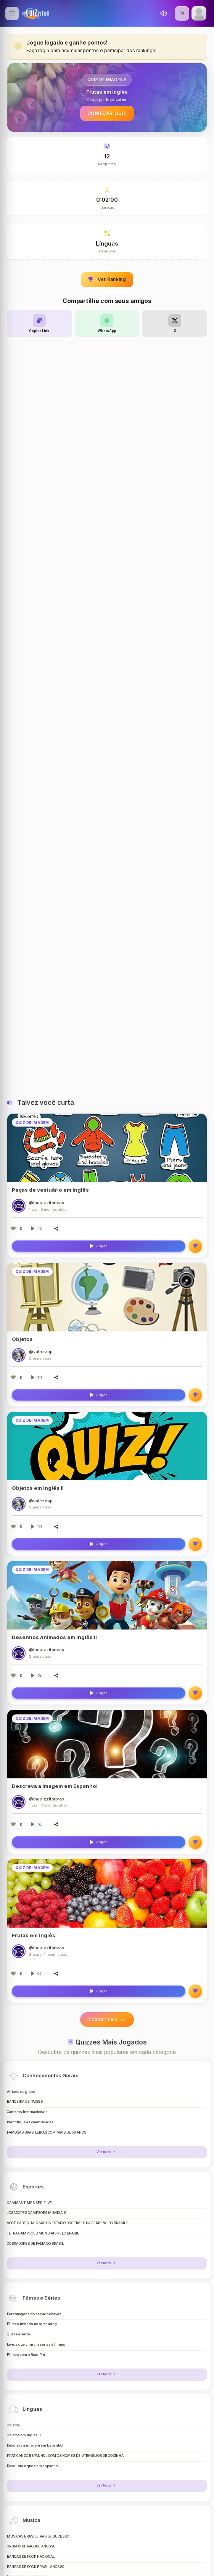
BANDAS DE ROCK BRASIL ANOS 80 (35, 2567)
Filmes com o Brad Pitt (26, 2355)
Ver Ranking (107, 279)
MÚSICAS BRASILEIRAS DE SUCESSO (38, 2536)
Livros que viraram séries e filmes (36, 2344)
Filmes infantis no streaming (32, 2324)
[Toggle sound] (163, 13)
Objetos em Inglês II (24, 2435)
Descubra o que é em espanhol (33, 2466)
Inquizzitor (116, 100)
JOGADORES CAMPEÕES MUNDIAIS (36, 2213)
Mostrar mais (107, 2019)
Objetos (13, 2425)
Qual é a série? (19, 2334)
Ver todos (107, 2152)
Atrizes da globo (21, 2092)
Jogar (98, 1246)
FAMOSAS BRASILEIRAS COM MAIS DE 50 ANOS (46, 2132)
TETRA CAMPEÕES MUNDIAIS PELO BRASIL (43, 2233)
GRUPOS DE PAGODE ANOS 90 (31, 2546)
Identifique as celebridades (30, 2122)
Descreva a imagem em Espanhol (35, 2445)
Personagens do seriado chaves (34, 2314)
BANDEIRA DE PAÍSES (25, 2102)
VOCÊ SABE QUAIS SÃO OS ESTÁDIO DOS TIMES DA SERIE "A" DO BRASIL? (67, 2223)
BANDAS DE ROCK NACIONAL (31, 2556)
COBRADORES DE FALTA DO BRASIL (35, 2244)
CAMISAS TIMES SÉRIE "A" (29, 2203)
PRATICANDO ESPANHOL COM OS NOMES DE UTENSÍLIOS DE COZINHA (65, 2456)
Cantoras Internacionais (27, 2112)
